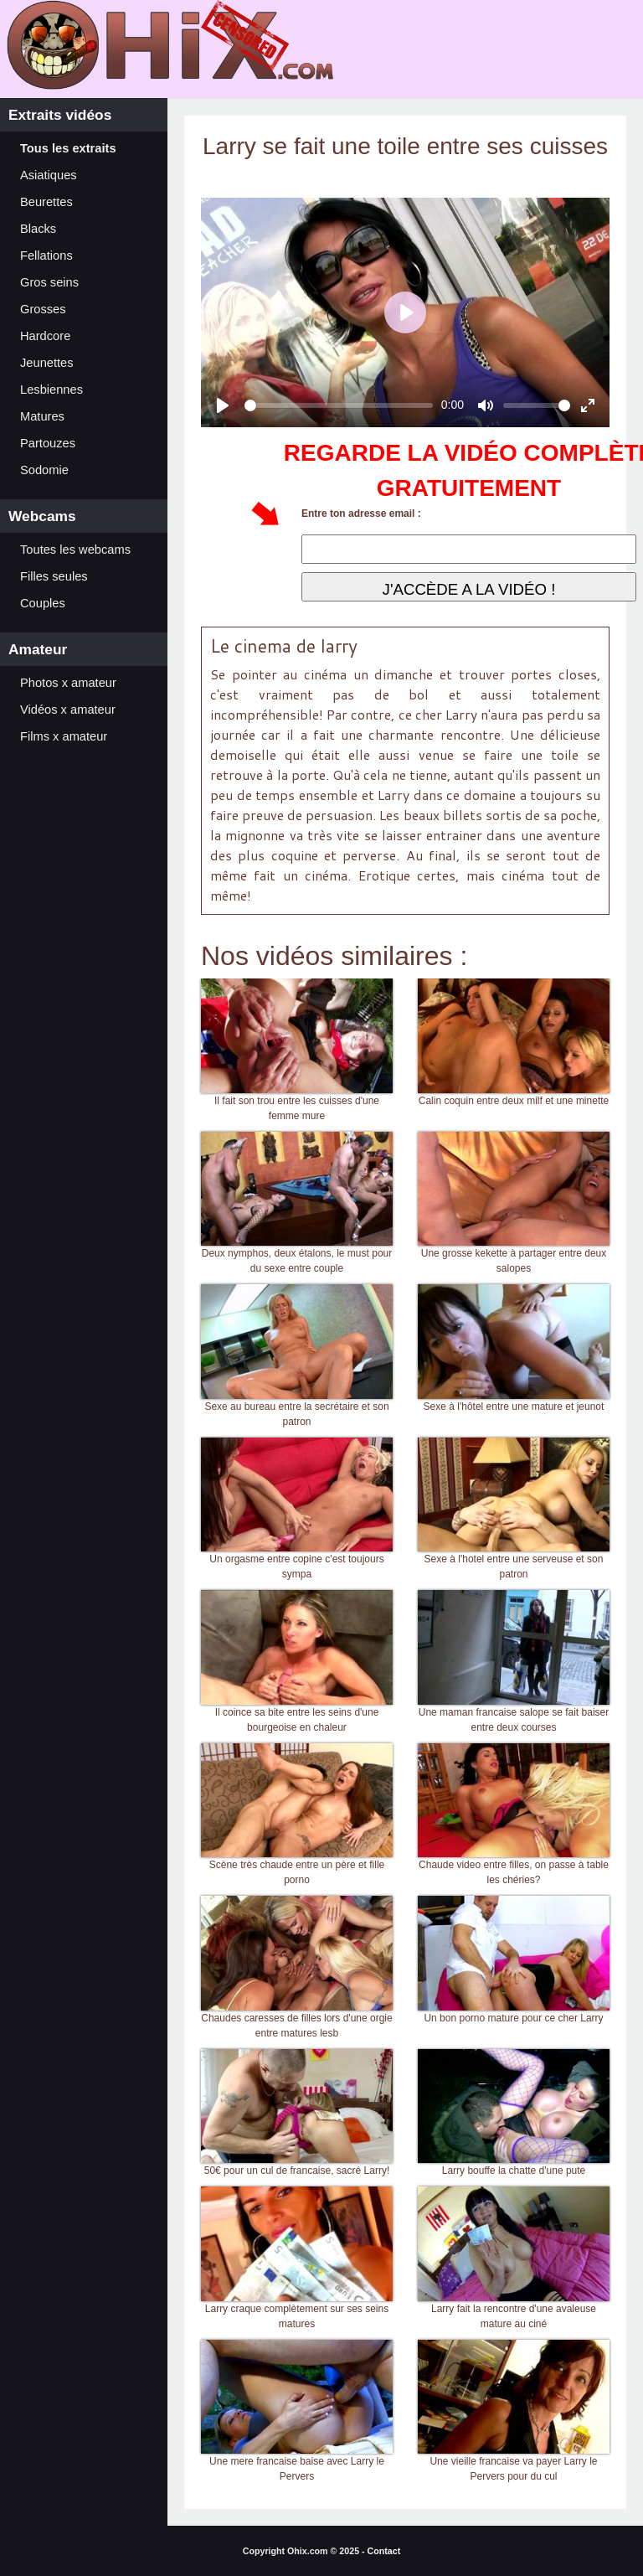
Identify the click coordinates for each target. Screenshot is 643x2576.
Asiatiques (48, 175)
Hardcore (45, 336)
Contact (384, 2551)
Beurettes (46, 202)
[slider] (338, 405)
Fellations (46, 255)
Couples (42, 603)
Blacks (38, 228)
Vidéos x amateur (68, 709)
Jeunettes (47, 362)
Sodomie (44, 470)
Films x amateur (63, 736)
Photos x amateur (68, 682)
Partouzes (47, 443)
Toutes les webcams (75, 549)
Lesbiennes (51, 389)
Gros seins (49, 282)
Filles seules (54, 576)
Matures (42, 416)
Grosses (43, 309)
